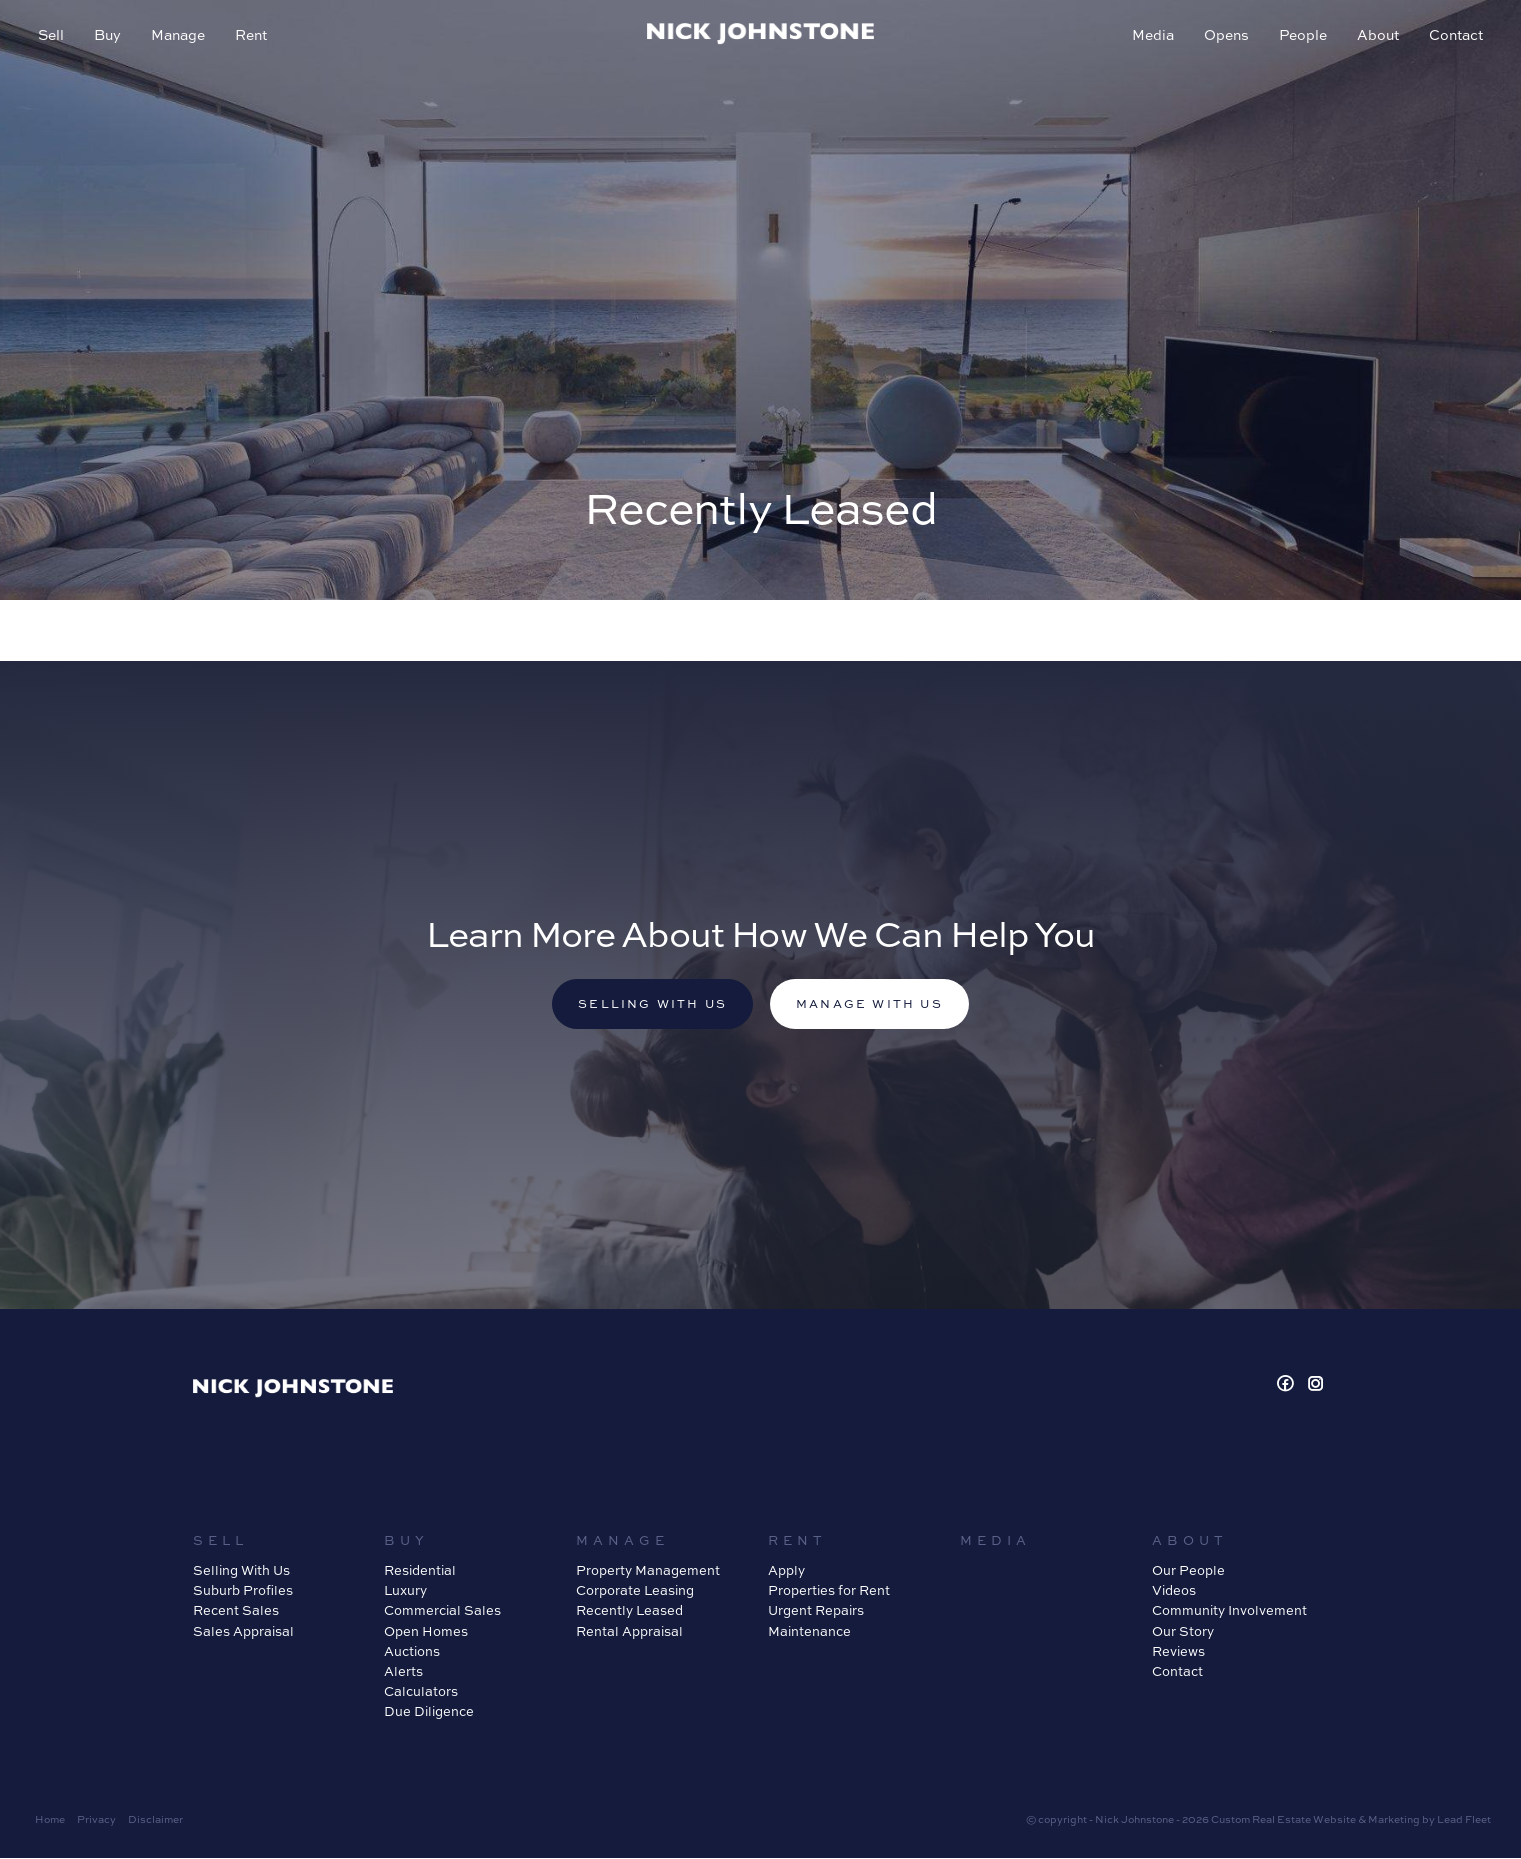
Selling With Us (241, 1572)
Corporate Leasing (635, 1592)
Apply (786, 1572)
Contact (1454, 36)
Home (50, 1821)
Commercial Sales (442, 1612)
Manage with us (873, 1004)
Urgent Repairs (816, 1612)
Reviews (1178, 1652)
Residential (420, 1572)
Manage (180, 36)
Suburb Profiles (243, 1592)
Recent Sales (236, 1612)
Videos (1174, 1592)
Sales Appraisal (243, 1632)
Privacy (96, 1821)
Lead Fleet (1464, 1821)
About (1376, 36)
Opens (1224, 36)
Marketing (1394, 1821)
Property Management (648, 1572)
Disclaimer (155, 1821)
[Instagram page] (1316, 1386)
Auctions (412, 1652)
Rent (253, 36)
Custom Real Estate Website (1283, 1821)
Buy (109, 36)
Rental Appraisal (629, 1632)
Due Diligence (429, 1713)
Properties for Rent (829, 1592)
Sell (53, 36)
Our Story (1183, 1632)
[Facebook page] (1287, 1386)
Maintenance (809, 1632)
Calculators (421, 1693)
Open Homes (426, 1632)
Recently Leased (629, 1612)
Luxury (405, 1592)
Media (1151, 36)
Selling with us (650, 1004)
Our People (1188, 1572)
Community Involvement (1229, 1612)
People (1301, 36)
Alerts (403, 1672)
